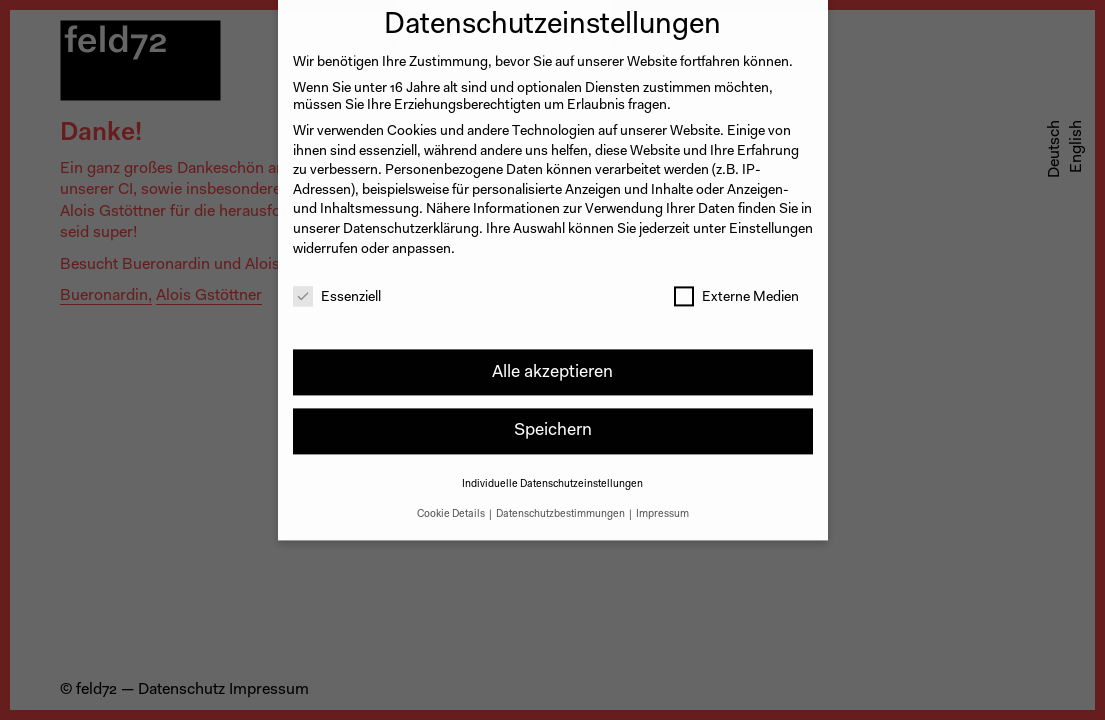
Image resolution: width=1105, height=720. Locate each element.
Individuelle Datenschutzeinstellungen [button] (552, 472)
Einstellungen (771, 217)
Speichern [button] (553, 418)
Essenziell (337, 286)
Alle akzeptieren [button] (552, 359)
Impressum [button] (662, 501)
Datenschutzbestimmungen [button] (561, 501)
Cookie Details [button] (452, 501)
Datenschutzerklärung (411, 217)
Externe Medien (736, 286)
